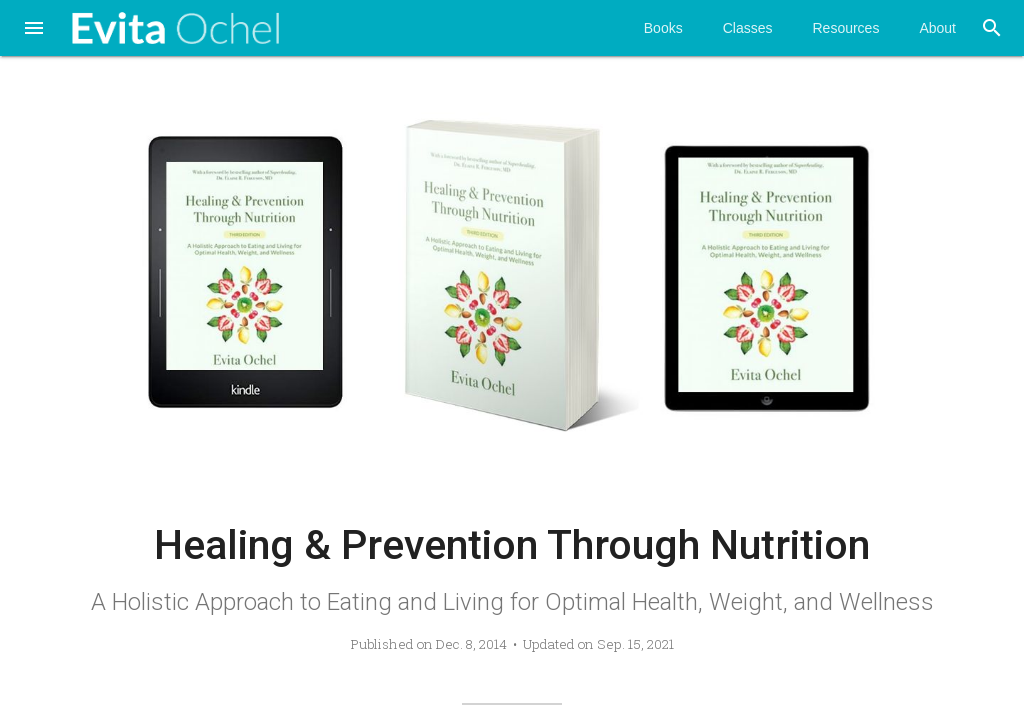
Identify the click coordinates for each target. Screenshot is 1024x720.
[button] (34, 30)
